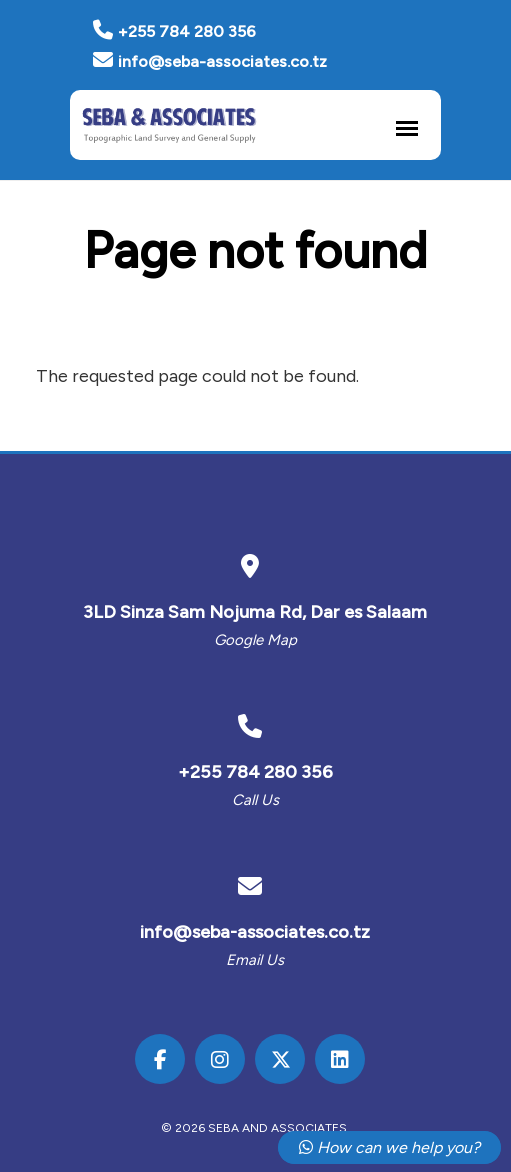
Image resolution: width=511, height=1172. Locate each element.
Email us (255, 960)
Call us (255, 800)
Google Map (255, 640)
